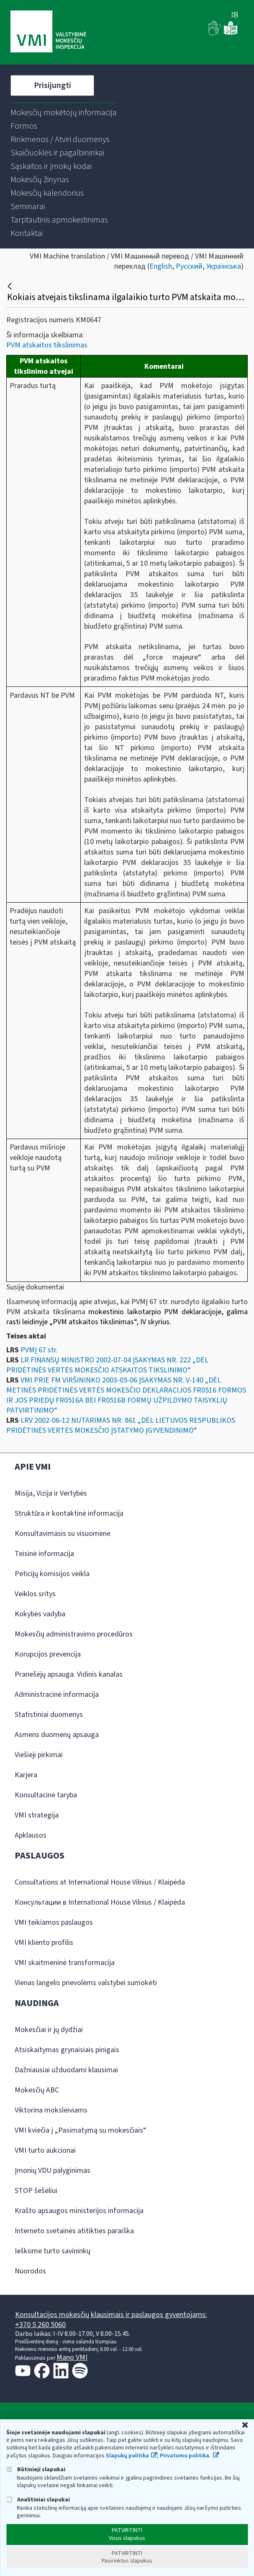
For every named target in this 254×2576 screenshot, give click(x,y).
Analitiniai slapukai (38, 2500)
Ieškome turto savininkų (52, 2251)
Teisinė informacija (44, 1553)
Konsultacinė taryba (46, 1795)
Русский (189, 266)
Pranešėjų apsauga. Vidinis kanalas (69, 1674)
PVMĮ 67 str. (39, 1350)
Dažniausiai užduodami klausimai (66, 2070)
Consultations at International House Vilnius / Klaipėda (100, 1882)
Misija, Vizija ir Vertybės (51, 1493)
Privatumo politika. (185, 2456)
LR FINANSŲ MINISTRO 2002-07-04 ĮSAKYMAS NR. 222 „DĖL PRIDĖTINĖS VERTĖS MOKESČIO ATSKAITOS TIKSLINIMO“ (107, 1365)
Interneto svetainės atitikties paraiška (74, 2231)
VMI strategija (37, 1815)
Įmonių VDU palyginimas (52, 2170)
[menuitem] (63, 113)
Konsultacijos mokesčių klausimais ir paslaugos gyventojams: (111, 2314)
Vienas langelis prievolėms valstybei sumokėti (86, 1983)
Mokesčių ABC (37, 2090)
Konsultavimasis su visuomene (62, 1533)
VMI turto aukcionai (45, 2150)
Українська (223, 266)
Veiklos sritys (35, 1594)
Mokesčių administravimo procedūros (74, 1634)
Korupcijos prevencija (48, 1654)
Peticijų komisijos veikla (52, 1574)
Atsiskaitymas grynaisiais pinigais (67, 2050)
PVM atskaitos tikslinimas (46, 345)
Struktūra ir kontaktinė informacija (69, 1513)
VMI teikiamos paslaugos (54, 1922)
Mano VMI (71, 2357)
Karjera (26, 1775)
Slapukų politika (127, 2456)
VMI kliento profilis (44, 1942)
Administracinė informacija (57, 1694)
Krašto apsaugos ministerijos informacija (79, 2211)
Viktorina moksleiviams (51, 2110)
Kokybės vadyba (40, 1614)
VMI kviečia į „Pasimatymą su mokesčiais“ (80, 2130)
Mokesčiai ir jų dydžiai (49, 2030)
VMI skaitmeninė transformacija (65, 1962)
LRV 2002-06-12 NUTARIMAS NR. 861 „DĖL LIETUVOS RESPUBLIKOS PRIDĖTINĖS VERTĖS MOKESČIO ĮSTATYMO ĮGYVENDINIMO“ (120, 1425)
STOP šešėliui (36, 2190)
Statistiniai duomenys (49, 1714)
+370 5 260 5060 (40, 2325)
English (160, 266)
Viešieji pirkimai (39, 1755)
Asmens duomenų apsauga (57, 1734)
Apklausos (30, 1835)
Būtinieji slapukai (35, 2469)
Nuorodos (30, 2271)
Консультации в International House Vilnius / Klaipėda (100, 1902)
